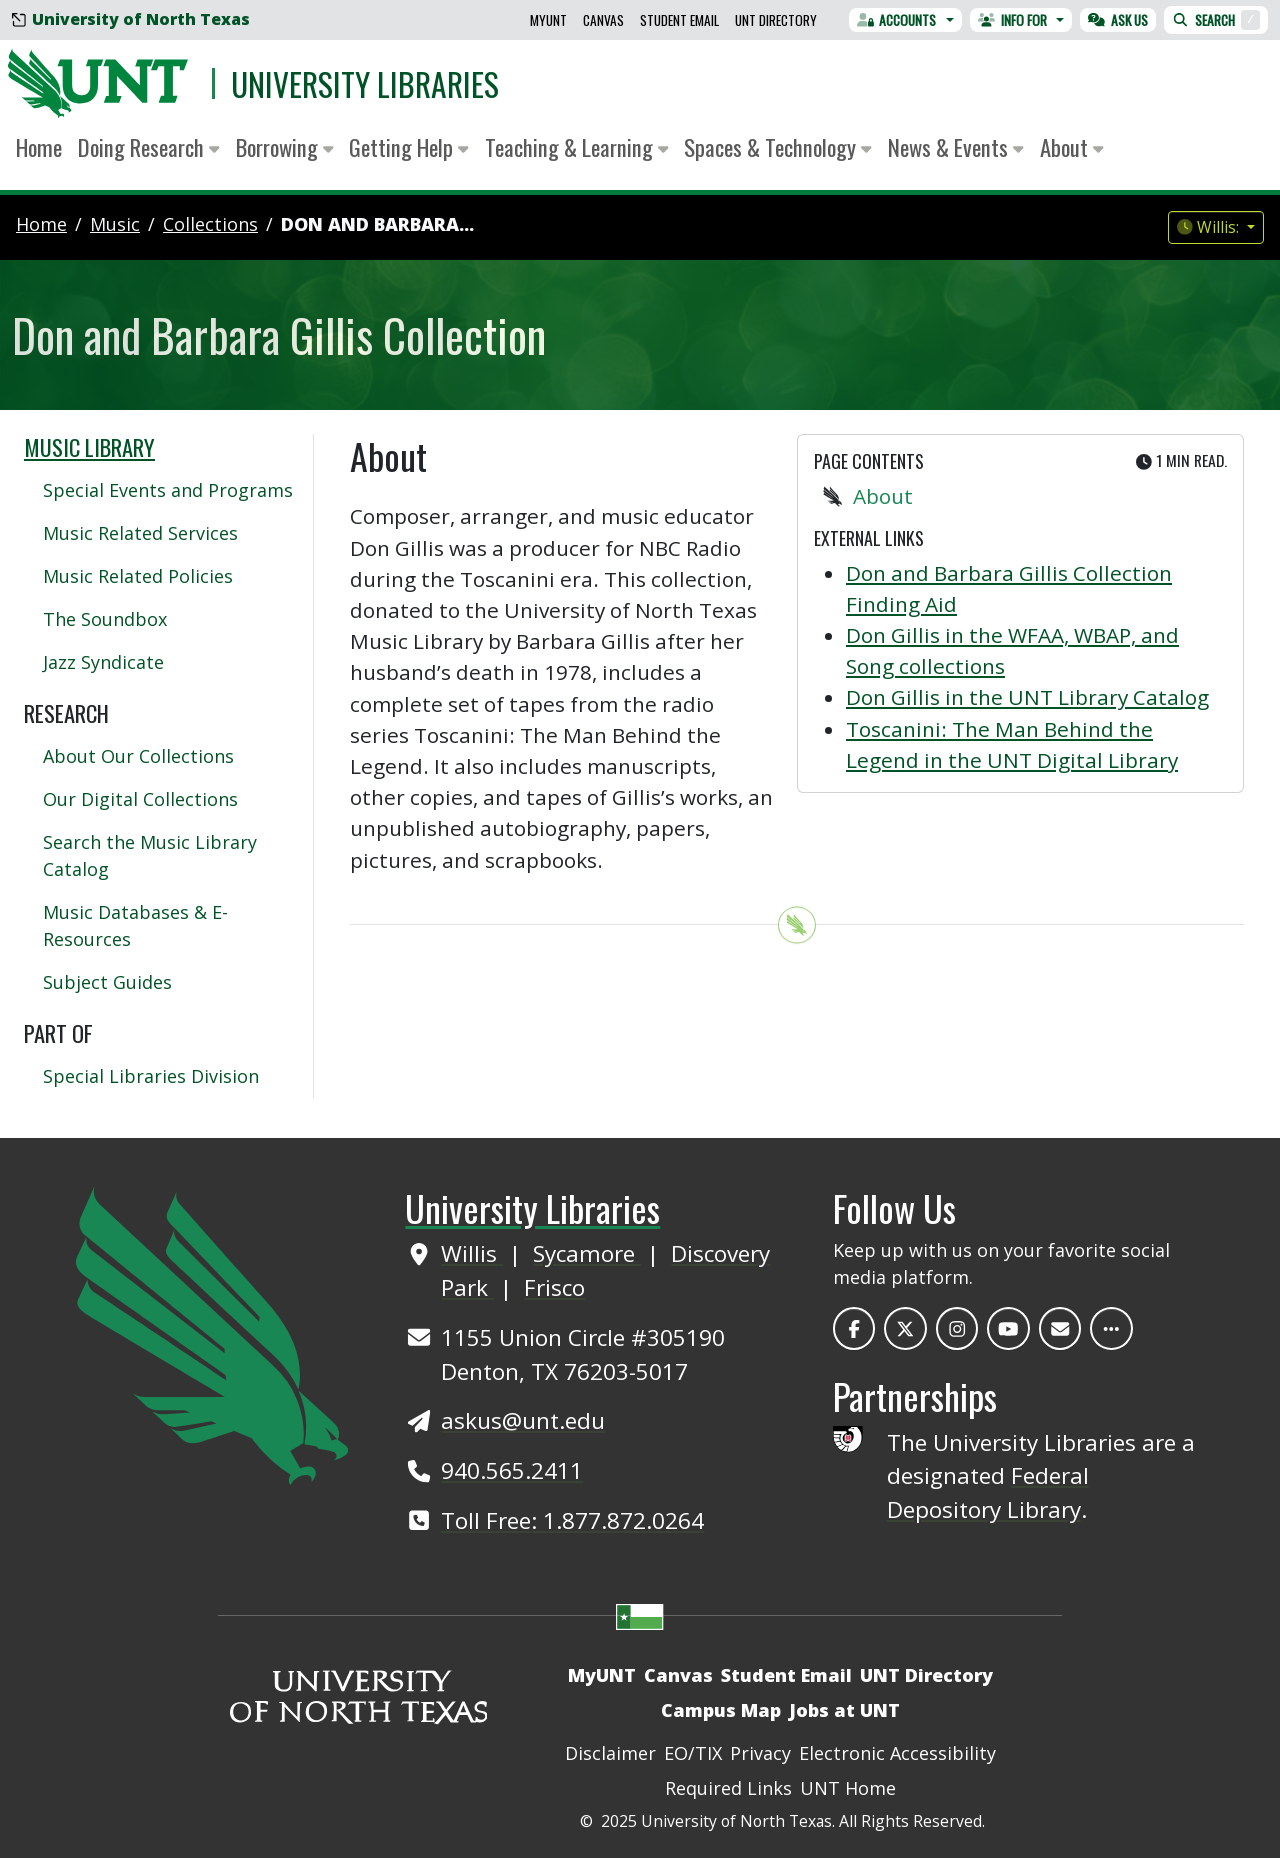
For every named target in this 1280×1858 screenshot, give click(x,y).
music (115, 224)
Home (39, 147)
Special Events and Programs (168, 490)
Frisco (554, 1287)
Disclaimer (610, 1753)
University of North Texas (131, 19)
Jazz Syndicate (103, 662)
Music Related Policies (138, 576)
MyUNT (548, 20)
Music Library (89, 447)
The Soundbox (105, 619)
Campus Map (721, 1710)
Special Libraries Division (151, 1076)
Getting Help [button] (409, 147)
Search (1216, 20)
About (883, 496)
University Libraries (365, 83)
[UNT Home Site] (212, 1334)
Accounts (897, 20)
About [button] (1072, 147)
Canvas (603, 20)
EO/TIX (693, 1753)
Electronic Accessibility (897, 1753)
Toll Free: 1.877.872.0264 (572, 1520)
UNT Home (848, 1788)
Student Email (679, 20)
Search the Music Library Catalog (150, 855)
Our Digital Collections (140, 799)
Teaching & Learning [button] (577, 147)
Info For (1012, 20)
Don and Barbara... (377, 224)
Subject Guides (107, 982)
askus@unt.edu (523, 1420)
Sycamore (587, 1253)
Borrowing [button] (285, 147)
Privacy (760, 1753)
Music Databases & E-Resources (135, 925)
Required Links (728, 1788)
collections (210, 224)
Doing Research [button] (149, 147)
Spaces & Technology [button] (778, 147)
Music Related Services (140, 533)
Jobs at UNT (844, 1710)
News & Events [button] (956, 147)
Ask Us (1118, 20)
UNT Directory (776, 20)
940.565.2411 (512, 1470)
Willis (472, 1253)
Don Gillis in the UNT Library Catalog (1027, 697)
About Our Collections (138, 756)
